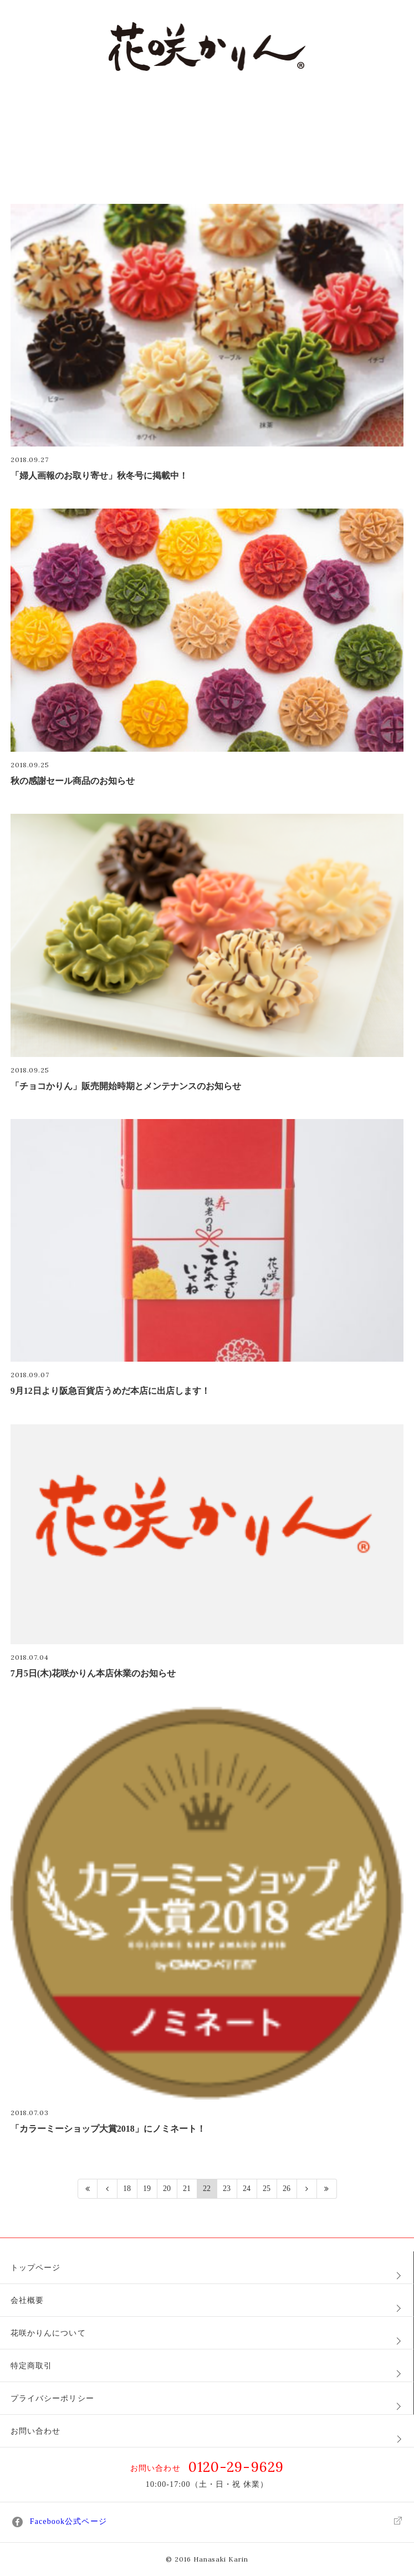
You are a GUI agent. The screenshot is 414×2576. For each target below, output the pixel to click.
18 (127, 2188)
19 (147, 2188)
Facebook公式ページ (207, 2522)
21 (187, 2188)
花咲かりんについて (48, 2333)
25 (266, 2188)
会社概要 (27, 2300)
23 (227, 2188)
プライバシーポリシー (52, 2398)
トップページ (36, 2268)
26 (286, 2188)
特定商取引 (32, 2366)
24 (247, 2188)
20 (167, 2188)
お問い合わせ (36, 2431)
